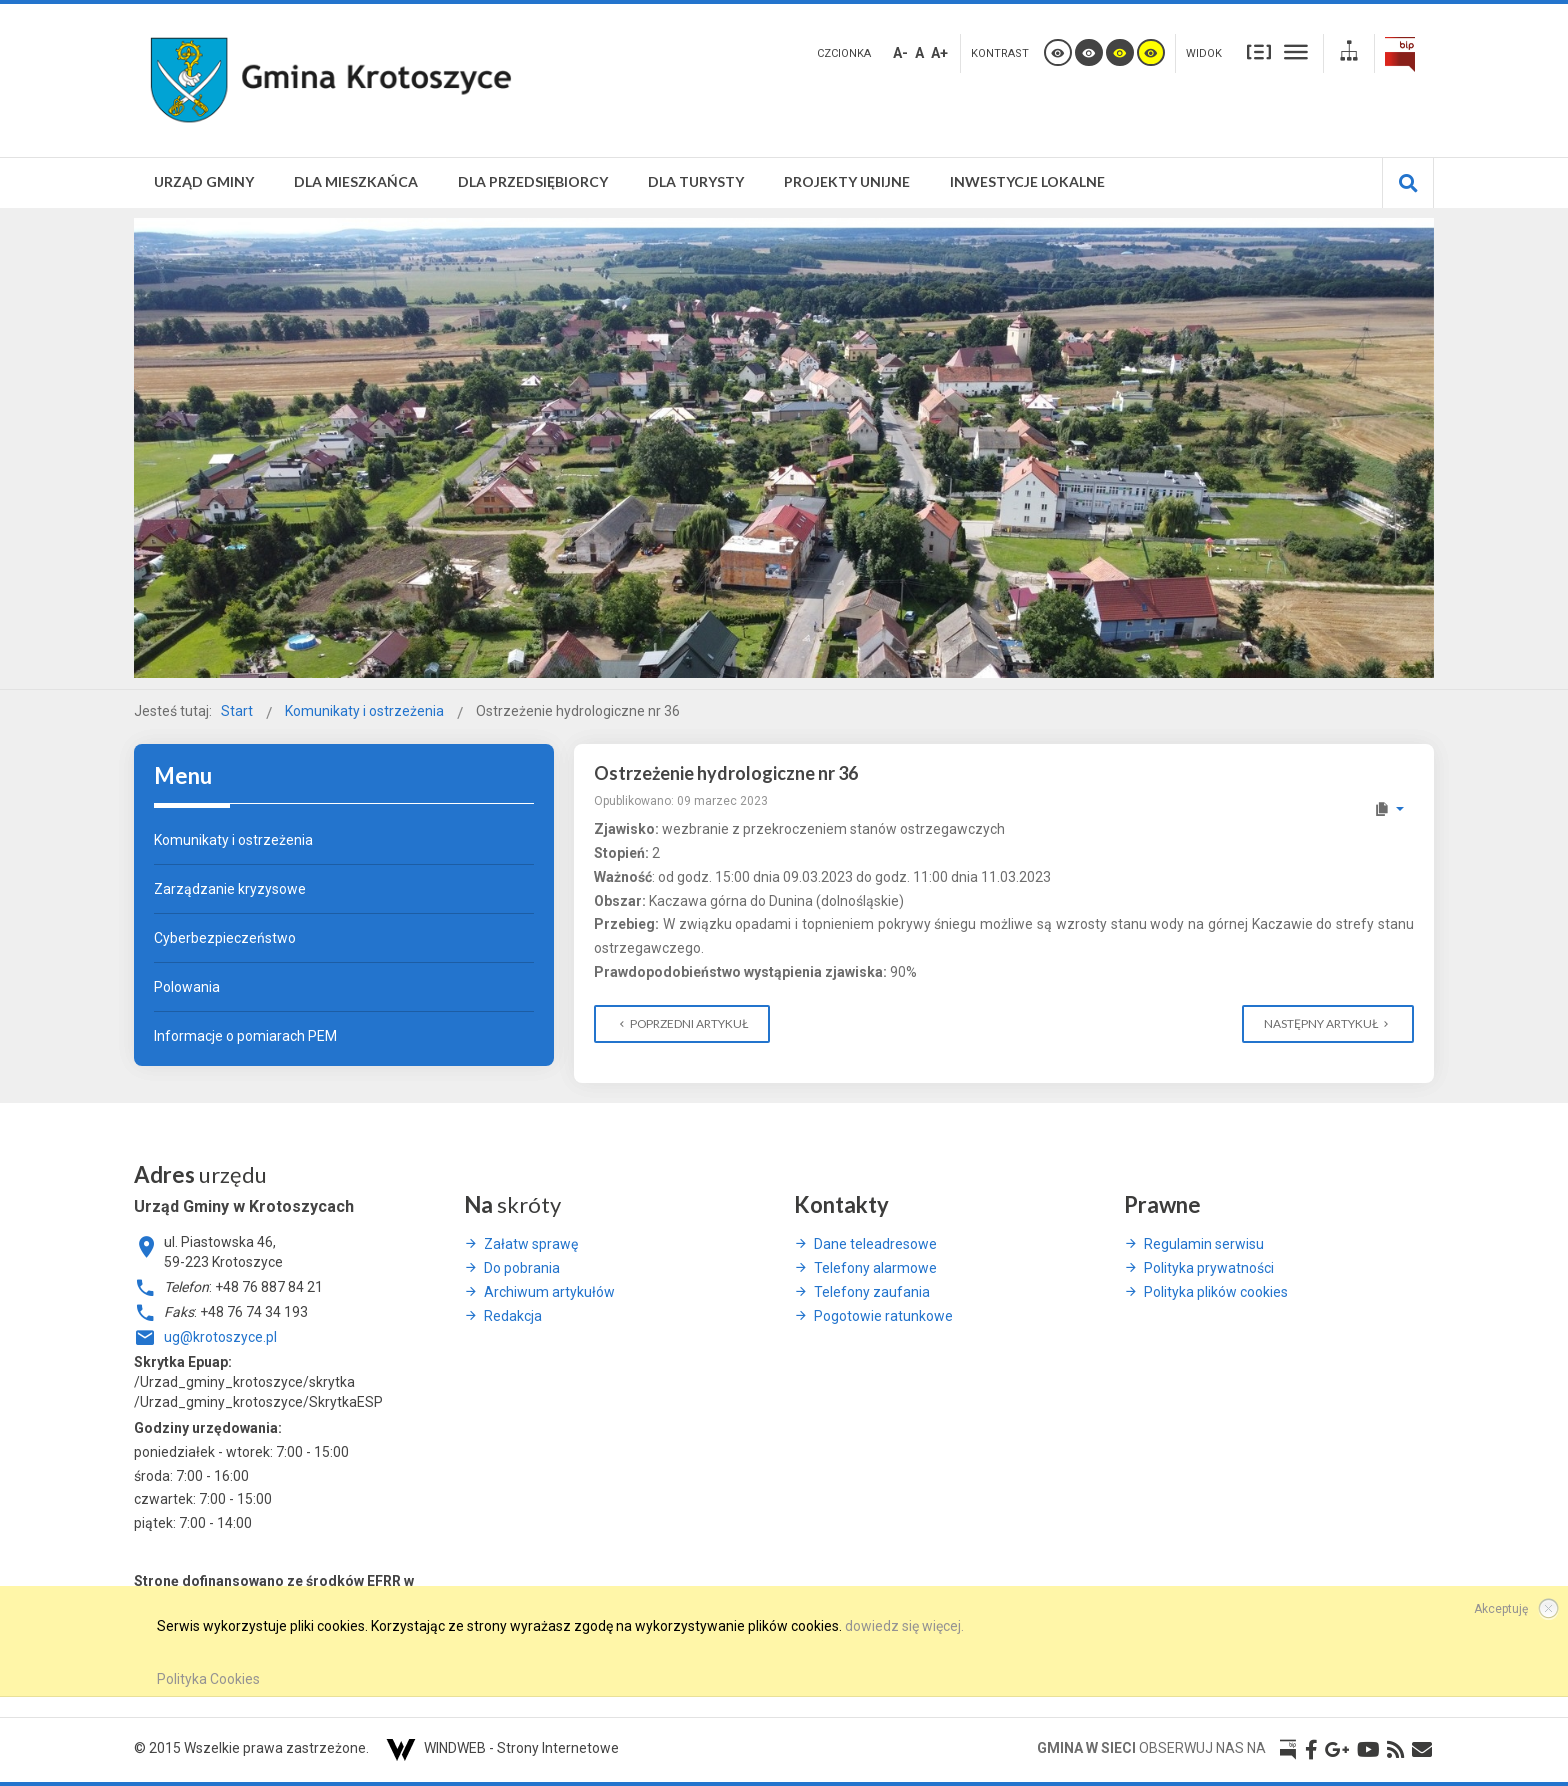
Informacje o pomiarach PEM (245, 1036)
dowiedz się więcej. (904, 1626)
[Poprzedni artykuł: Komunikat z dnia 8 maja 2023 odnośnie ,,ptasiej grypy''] (682, 1024)
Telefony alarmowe (875, 1268)
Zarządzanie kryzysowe (230, 889)
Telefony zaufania (872, 1292)
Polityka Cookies (208, 1679)
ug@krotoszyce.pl (220, 1337)
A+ (939, 53)
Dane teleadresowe (875, 1244)
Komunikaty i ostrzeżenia (233, 840)
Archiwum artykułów (549, 1292)
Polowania (187, 987)
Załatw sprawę (531, 1244)
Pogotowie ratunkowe (883, 1316)
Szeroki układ (1296, 51)
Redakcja (513, 1316)
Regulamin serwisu (1204, 1244)
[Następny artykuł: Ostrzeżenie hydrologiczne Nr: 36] (1328, 1024)
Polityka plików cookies (1216, 1292)
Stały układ (1259, 51)
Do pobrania (522, 1268)
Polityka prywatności (1209, 1268)
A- (900, 53)
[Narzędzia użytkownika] (1388, 809)
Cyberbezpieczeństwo (225, 938)
